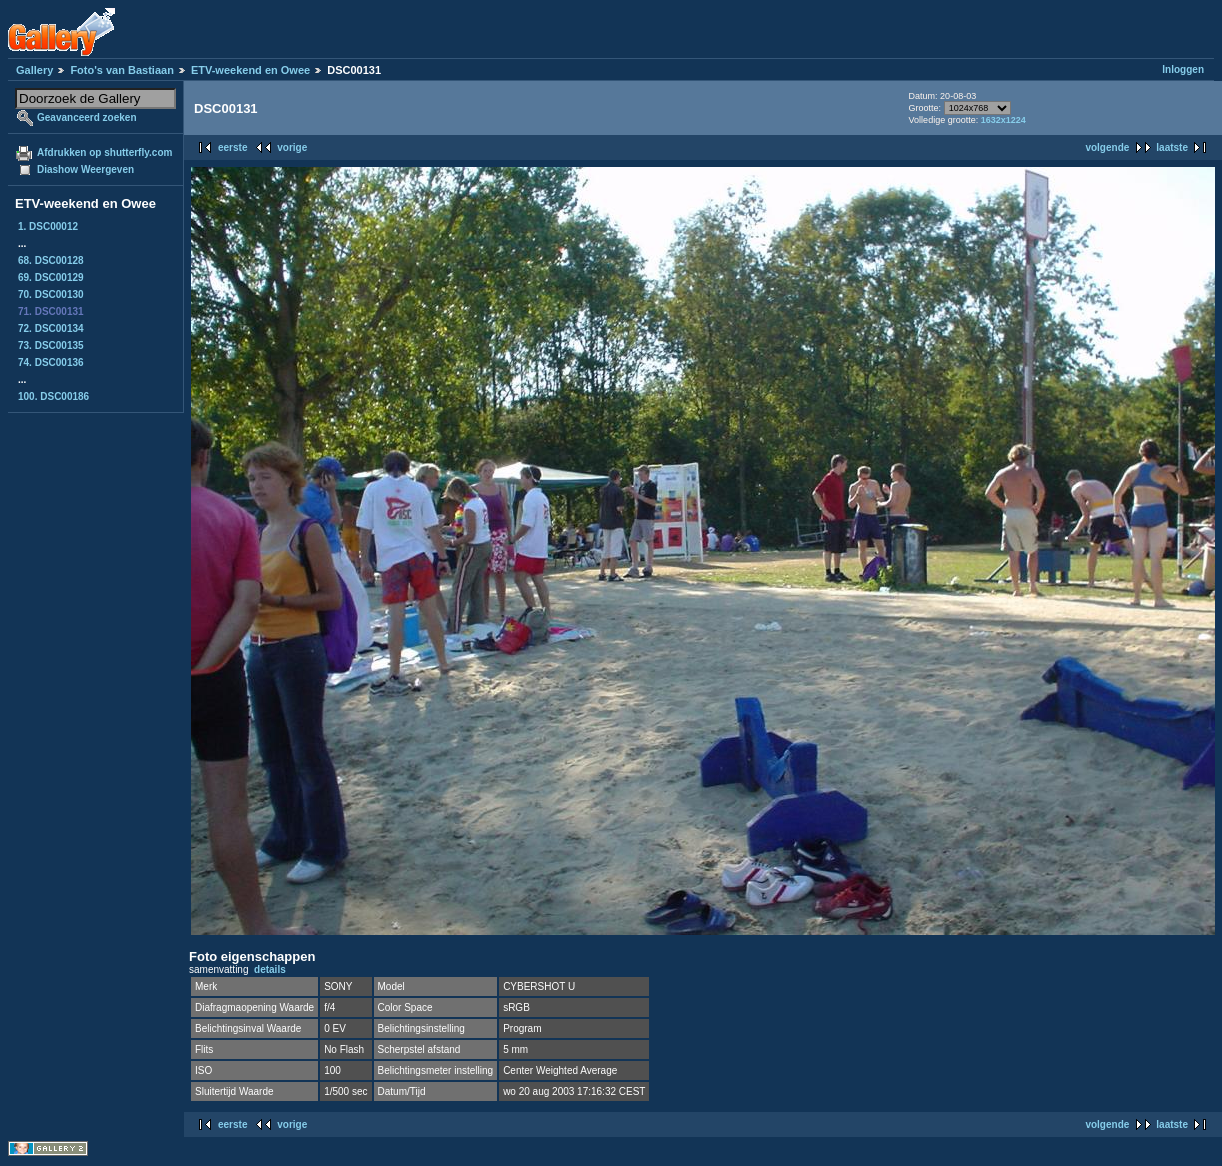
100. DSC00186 (53, 396)
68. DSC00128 (51, 260)
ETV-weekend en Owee (250, 70)
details (270, 969)
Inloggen (1183, 69)
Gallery (34, 70)
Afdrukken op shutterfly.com (104, 152)
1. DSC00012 (48, 226)
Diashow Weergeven (85, 169)
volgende (1107, 147)
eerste (232, 147)
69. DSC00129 (51, 277)
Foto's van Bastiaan (121, 70)
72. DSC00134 (51, 328)
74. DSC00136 (51, 362)
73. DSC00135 (51, 345)
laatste (1172, 147)
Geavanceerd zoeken (87, 117)
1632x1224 (1003, 120)
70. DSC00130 (51, 294)
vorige (292, 147)
